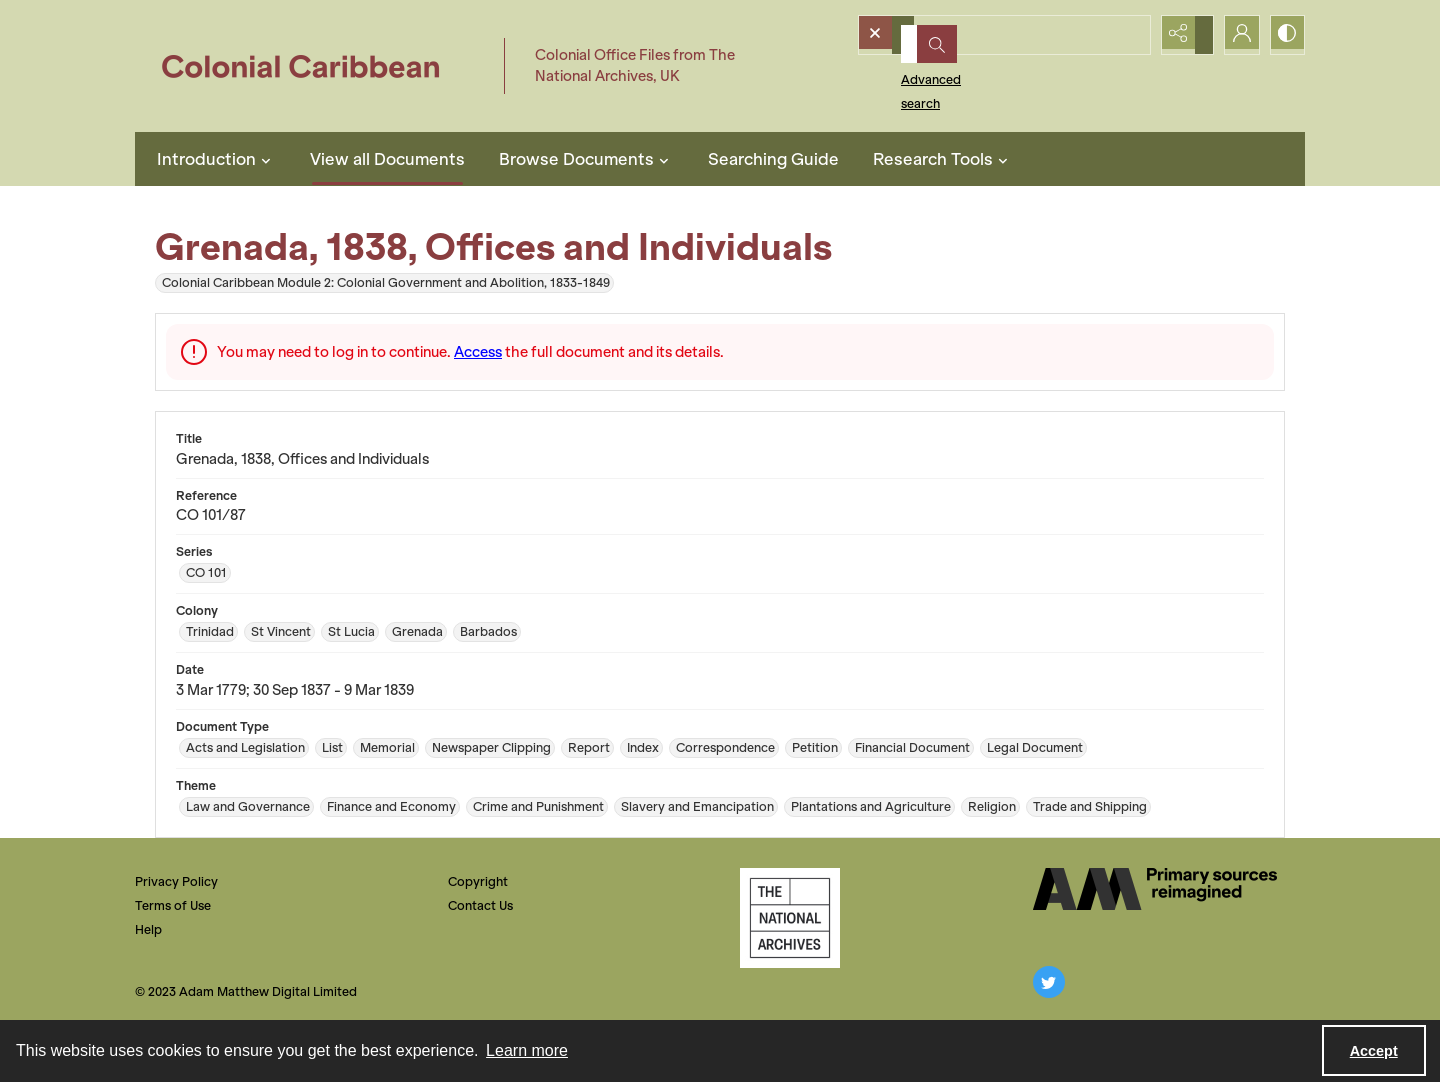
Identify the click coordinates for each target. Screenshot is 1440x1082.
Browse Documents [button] (586, 159)
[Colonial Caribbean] (314, 66)
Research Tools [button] (943, 159)
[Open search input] (1135, 35)
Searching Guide (773, 159)
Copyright (478, 881)
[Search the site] (977, 35)
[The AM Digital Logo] (1155, 889)
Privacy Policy (176, 881)
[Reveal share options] (1185, 35)
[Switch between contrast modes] (1285, 35)
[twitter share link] (1049, 982)
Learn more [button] (527, 1050)
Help (148, 929)
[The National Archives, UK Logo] (790, 918)
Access (478, 352)
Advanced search (928, 70)
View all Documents (387, 159)
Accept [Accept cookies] (1374, 1051)
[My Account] (1235, 35)
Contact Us (480, 905)
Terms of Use (173, 905)
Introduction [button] (216, 159)
